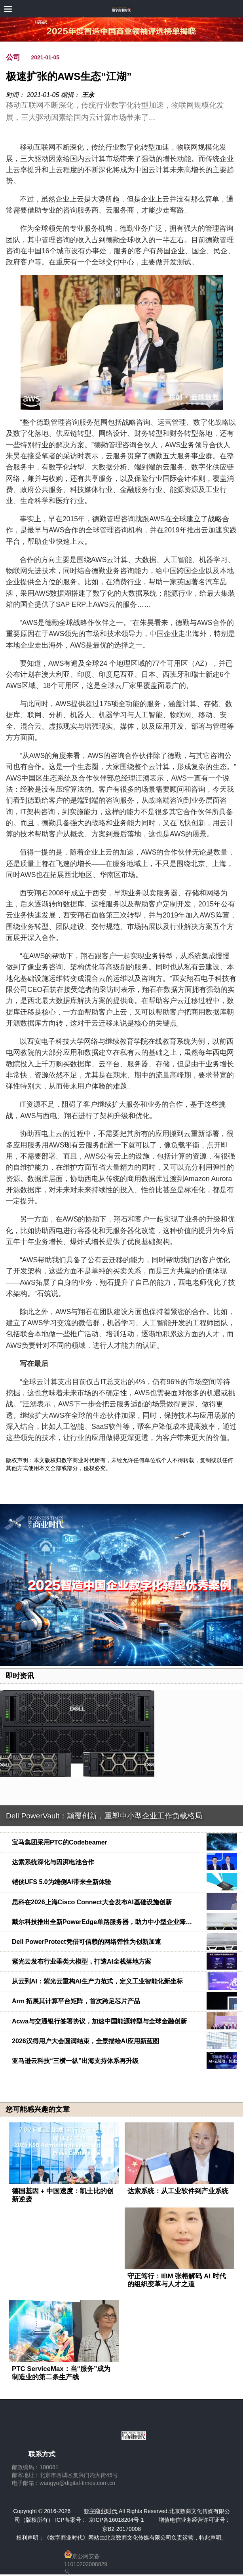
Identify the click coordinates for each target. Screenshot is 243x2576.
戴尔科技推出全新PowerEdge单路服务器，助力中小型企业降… (102, 1922)
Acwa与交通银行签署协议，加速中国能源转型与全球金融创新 (99, 2021)
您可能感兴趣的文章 (38, 2109)
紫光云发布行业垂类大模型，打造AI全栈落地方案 (81, 1961)
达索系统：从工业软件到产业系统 (177, 2191)
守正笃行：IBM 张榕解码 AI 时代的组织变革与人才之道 (176, 2280)
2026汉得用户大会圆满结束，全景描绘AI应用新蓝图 (85, 2041)
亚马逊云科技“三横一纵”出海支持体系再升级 (75, 2060)
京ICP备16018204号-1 (116, 2520)
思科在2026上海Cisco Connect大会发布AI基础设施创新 (92, 1902)
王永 (88, 94)
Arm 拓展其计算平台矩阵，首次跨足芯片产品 (76, 2001)
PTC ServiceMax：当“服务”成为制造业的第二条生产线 (61, 2372)
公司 (13, 57)
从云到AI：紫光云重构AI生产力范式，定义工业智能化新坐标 (97, 1981)
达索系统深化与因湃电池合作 (53, 1862)
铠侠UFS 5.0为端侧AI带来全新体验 (61, 1882)
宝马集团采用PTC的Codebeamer (59, 1842)
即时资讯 (20, 1676)
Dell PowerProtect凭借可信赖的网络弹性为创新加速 (86, 1941)
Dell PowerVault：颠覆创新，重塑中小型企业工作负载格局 (104, 1816)
